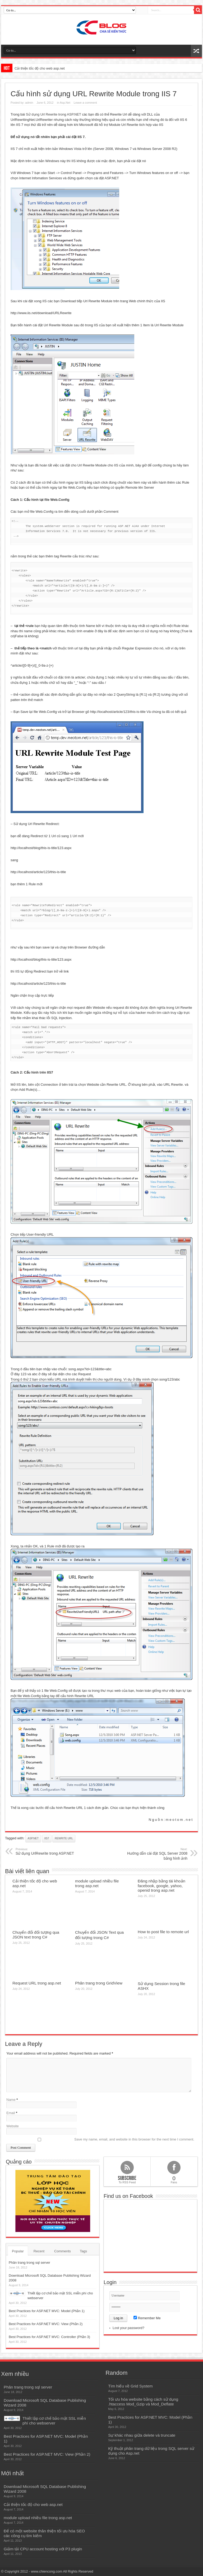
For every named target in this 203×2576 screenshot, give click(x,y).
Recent (39, 2251)
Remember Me (147, 2318)
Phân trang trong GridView (98, 1983)
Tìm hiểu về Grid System (130, 2386)
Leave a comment (85, 102)
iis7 (46, 1838)
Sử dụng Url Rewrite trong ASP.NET (53, 114)
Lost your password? (128, 2328)
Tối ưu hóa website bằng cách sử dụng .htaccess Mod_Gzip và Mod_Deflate (143, 2401)
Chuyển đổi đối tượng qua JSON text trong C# (35, 1934)
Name (11, 2100)
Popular (18, 2251)
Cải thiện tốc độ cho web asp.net (40, 68)
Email (10, 2113)
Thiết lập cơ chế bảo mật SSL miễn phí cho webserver (54, 2420)
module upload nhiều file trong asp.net (97, 1883)
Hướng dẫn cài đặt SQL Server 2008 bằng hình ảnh (155, 1854)
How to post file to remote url (163, 1931)
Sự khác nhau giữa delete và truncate (141, 2435)
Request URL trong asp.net (36, 1983)
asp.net (33, 1838)
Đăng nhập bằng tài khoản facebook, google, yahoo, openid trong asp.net (161, 1885)
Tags (83, 2251)
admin (29, 102)
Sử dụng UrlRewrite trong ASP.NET (48, 1851)
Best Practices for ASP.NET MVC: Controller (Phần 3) (49, 2337)
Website (12, 2126)
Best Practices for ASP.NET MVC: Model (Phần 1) (47, 2311)
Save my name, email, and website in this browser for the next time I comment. (134, 2139)
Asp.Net (65, 102)
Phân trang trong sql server (29, 2263)
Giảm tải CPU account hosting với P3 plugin (43, 2549)
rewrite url (64, 1838)
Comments (62, 2251)
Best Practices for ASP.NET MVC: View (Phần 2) (45, 2324)
